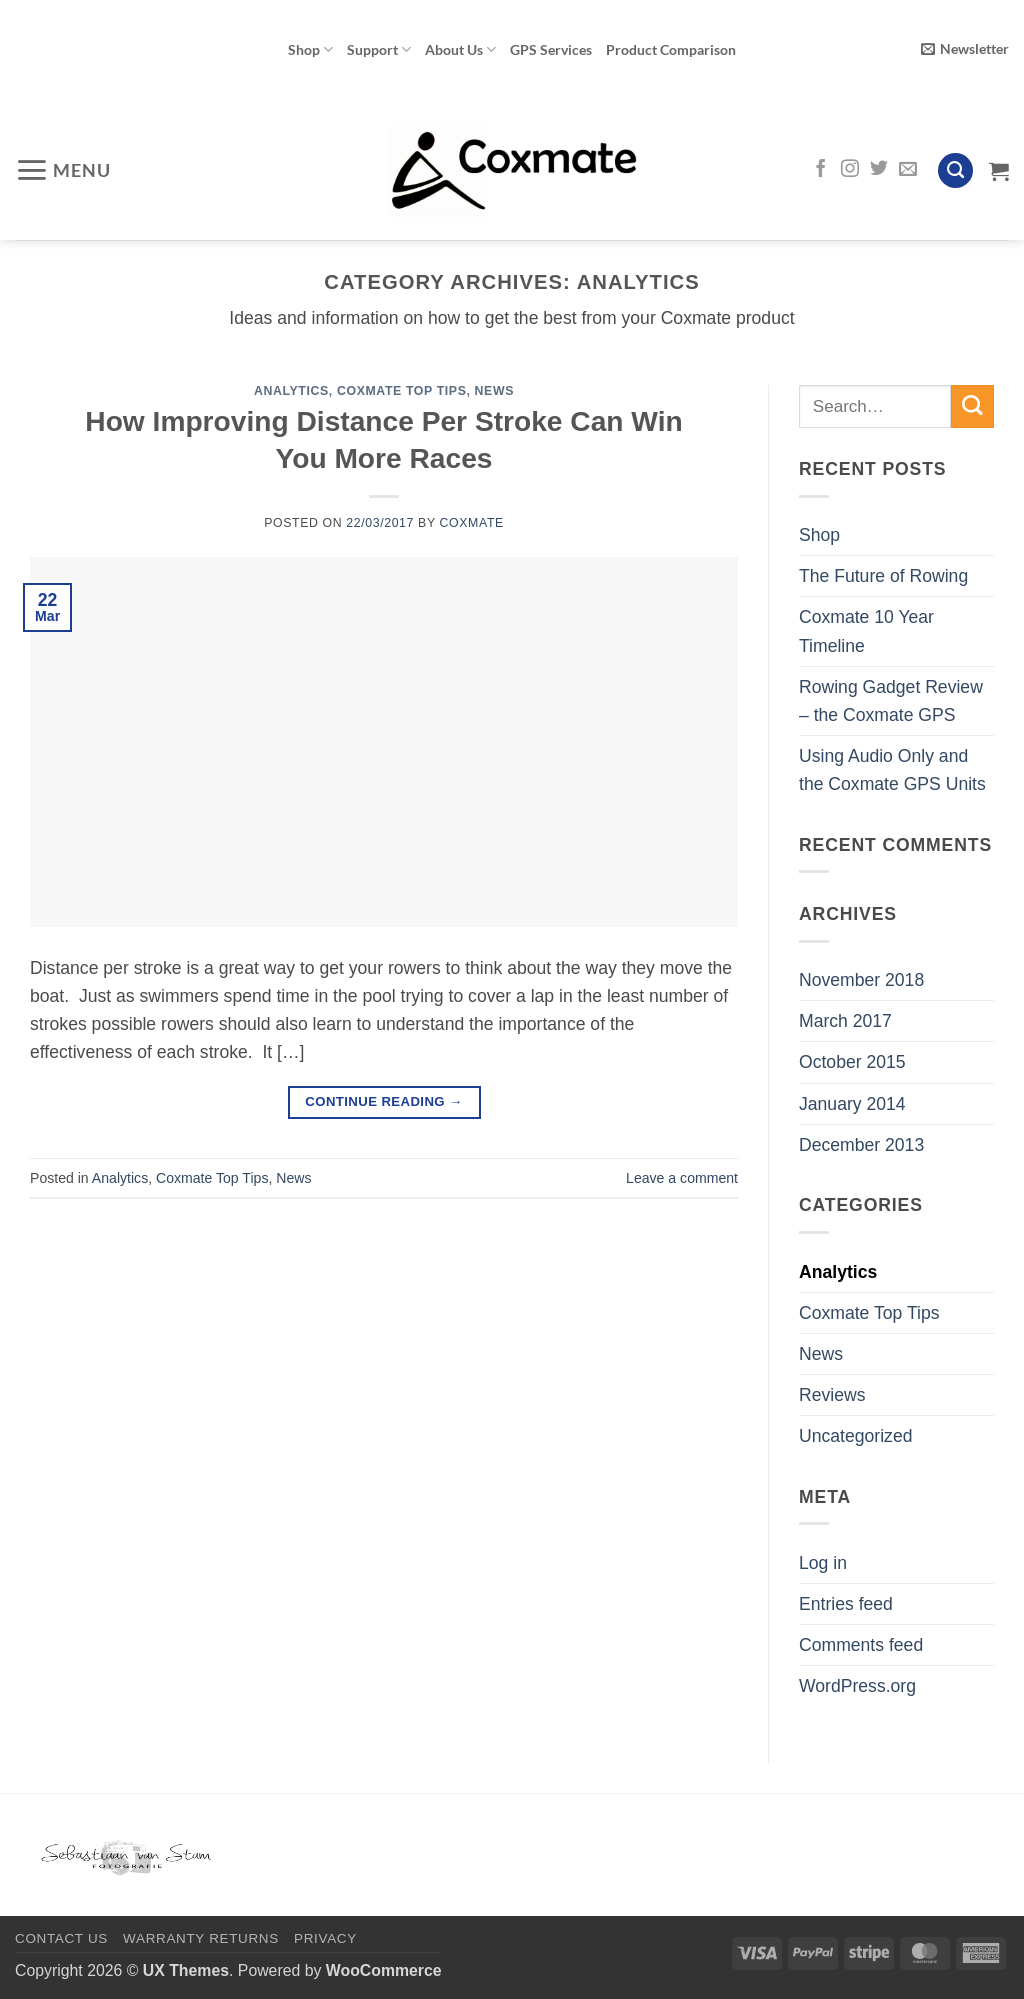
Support (379, 49)
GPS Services (551, 49)
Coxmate (472, 523)
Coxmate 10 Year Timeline (866, 631)
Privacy (325, 1938)
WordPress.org (857, 1686)
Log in (823, 1563)
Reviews (832, 1395)
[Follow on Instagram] (850, 170)
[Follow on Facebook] (821, 170)
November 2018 (861, 980)
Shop (310, 49)
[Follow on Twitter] (879, 170)
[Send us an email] (908, 170)
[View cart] (999, 171)
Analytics (291, 391)
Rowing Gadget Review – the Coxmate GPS (891, 701)
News (494, 391)
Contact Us (61, 1938)
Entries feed (846, 1604)
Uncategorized (855, 1436)
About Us (460, 49)
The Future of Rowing (883, 576)
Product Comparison (671, 49)
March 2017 (845, 1021)
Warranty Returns (201, 1938)
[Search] (955, 171)
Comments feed (861, 1645)
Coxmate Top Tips (402, 391)
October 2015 (852, 1062)
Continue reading (383, 1101)
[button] (965, 49)
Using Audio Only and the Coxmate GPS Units (892, 770)
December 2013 (861, 1145)
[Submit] (972, 406)
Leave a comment (682, 1178)
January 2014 (852, 1104)
